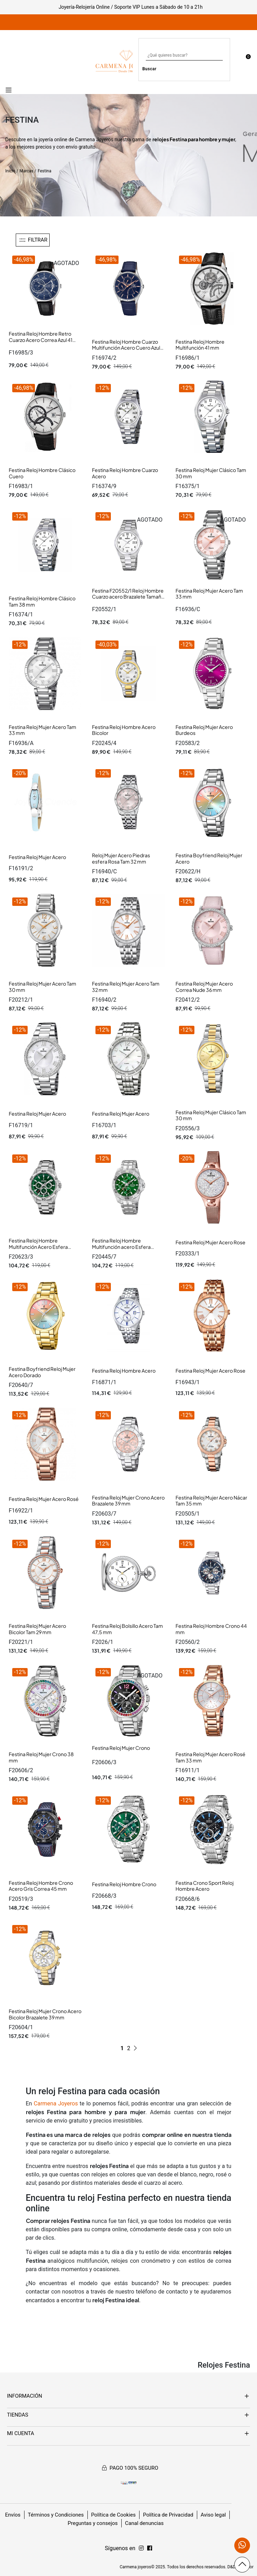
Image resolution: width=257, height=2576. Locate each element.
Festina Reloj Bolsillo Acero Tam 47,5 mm (127, 1629)
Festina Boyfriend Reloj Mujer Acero (209, 858)
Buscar (149, 68)
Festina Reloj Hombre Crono (124, 1884)
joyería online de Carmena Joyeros (75, 139)
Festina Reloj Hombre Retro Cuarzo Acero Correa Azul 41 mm (40, 339)
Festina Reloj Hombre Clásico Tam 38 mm (42, 601)
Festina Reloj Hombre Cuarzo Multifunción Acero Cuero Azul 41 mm (126, 347)
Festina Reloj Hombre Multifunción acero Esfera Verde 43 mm (121, 1246)
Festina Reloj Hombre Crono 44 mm (211, 1629)
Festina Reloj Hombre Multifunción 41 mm (200, 344)
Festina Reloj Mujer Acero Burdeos (204, 730)
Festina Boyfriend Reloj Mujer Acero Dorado (42, 1372)
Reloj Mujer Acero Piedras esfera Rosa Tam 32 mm (121, 858)
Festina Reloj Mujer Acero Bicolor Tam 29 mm (37, 1629)
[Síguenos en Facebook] (141, 2548)
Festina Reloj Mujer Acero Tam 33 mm (209, 593)
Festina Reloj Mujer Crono (121, 1748)
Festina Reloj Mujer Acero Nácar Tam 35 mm (211, 1500)
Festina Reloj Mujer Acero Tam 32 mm (125, 986)
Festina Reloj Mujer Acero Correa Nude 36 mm (204, 986)
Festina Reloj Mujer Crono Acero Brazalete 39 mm (128, 1500)
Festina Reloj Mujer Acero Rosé (44, 1499)
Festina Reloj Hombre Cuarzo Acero (125, 473)
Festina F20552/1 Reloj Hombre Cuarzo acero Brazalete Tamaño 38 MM (128, 596)
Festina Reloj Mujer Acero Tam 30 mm (42, 986)
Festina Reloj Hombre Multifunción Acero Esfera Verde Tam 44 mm (38, 1246)
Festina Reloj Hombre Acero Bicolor (124, 730)
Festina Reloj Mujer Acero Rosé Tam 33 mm (210, 1757)
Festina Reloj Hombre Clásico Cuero (42, 473)
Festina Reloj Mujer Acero (37, 857)
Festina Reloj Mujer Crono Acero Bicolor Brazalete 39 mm (45, 2014)
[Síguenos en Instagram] (149, 2548)
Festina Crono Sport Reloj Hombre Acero (205, 1886)
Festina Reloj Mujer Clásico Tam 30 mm (211, 473)
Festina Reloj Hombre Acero (124, 1370)
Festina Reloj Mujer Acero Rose (210, 1242)
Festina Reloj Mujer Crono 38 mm (41, 1757)
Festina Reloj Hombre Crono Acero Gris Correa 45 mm (41, 1886)
